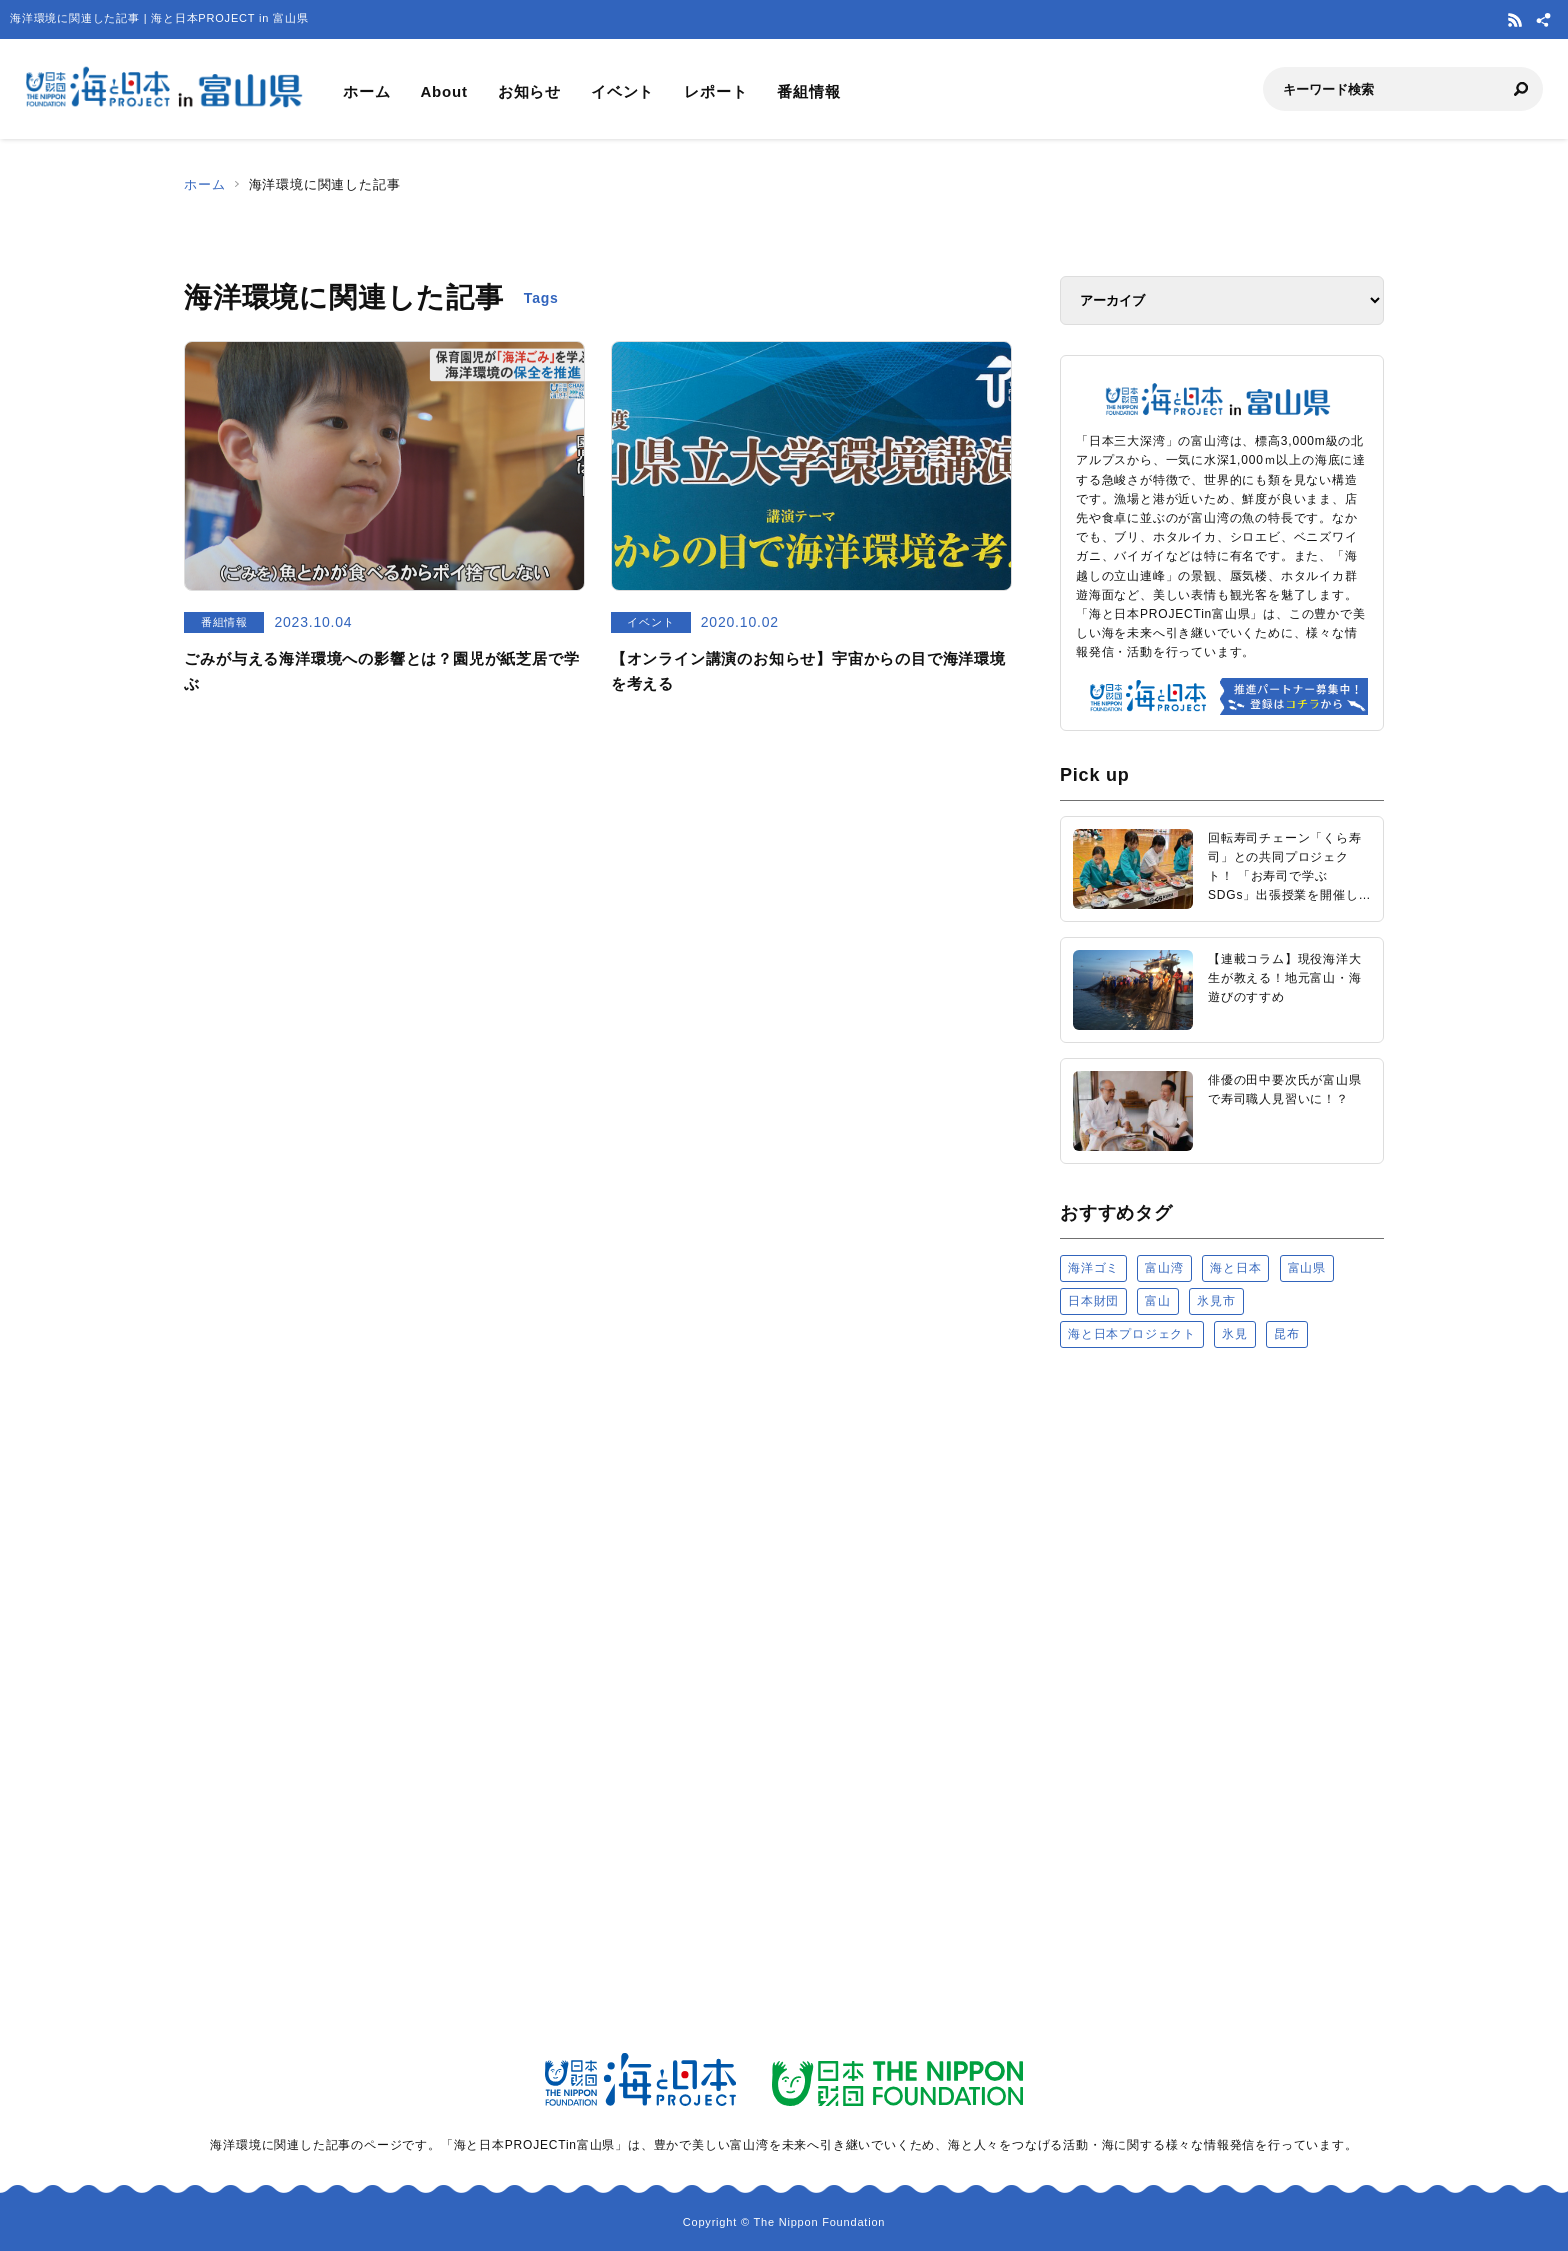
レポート (715, 91)
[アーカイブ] (1222, 300)
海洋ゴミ (1093, 1268)
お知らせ (529, 91)
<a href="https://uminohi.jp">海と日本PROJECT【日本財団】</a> (1222, 1616)
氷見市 (1216, 1301)
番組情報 (808, 91)
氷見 (1235, 1334)
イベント (622, 91)
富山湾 (1164, 1268)
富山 (1158, 1301)
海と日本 (1235, 1268)
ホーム (366, 91)
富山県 (1307, 1268)
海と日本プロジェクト (1132, 1334)
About (443, 91)
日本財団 (1093, 1301)
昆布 (1287, 1334)
